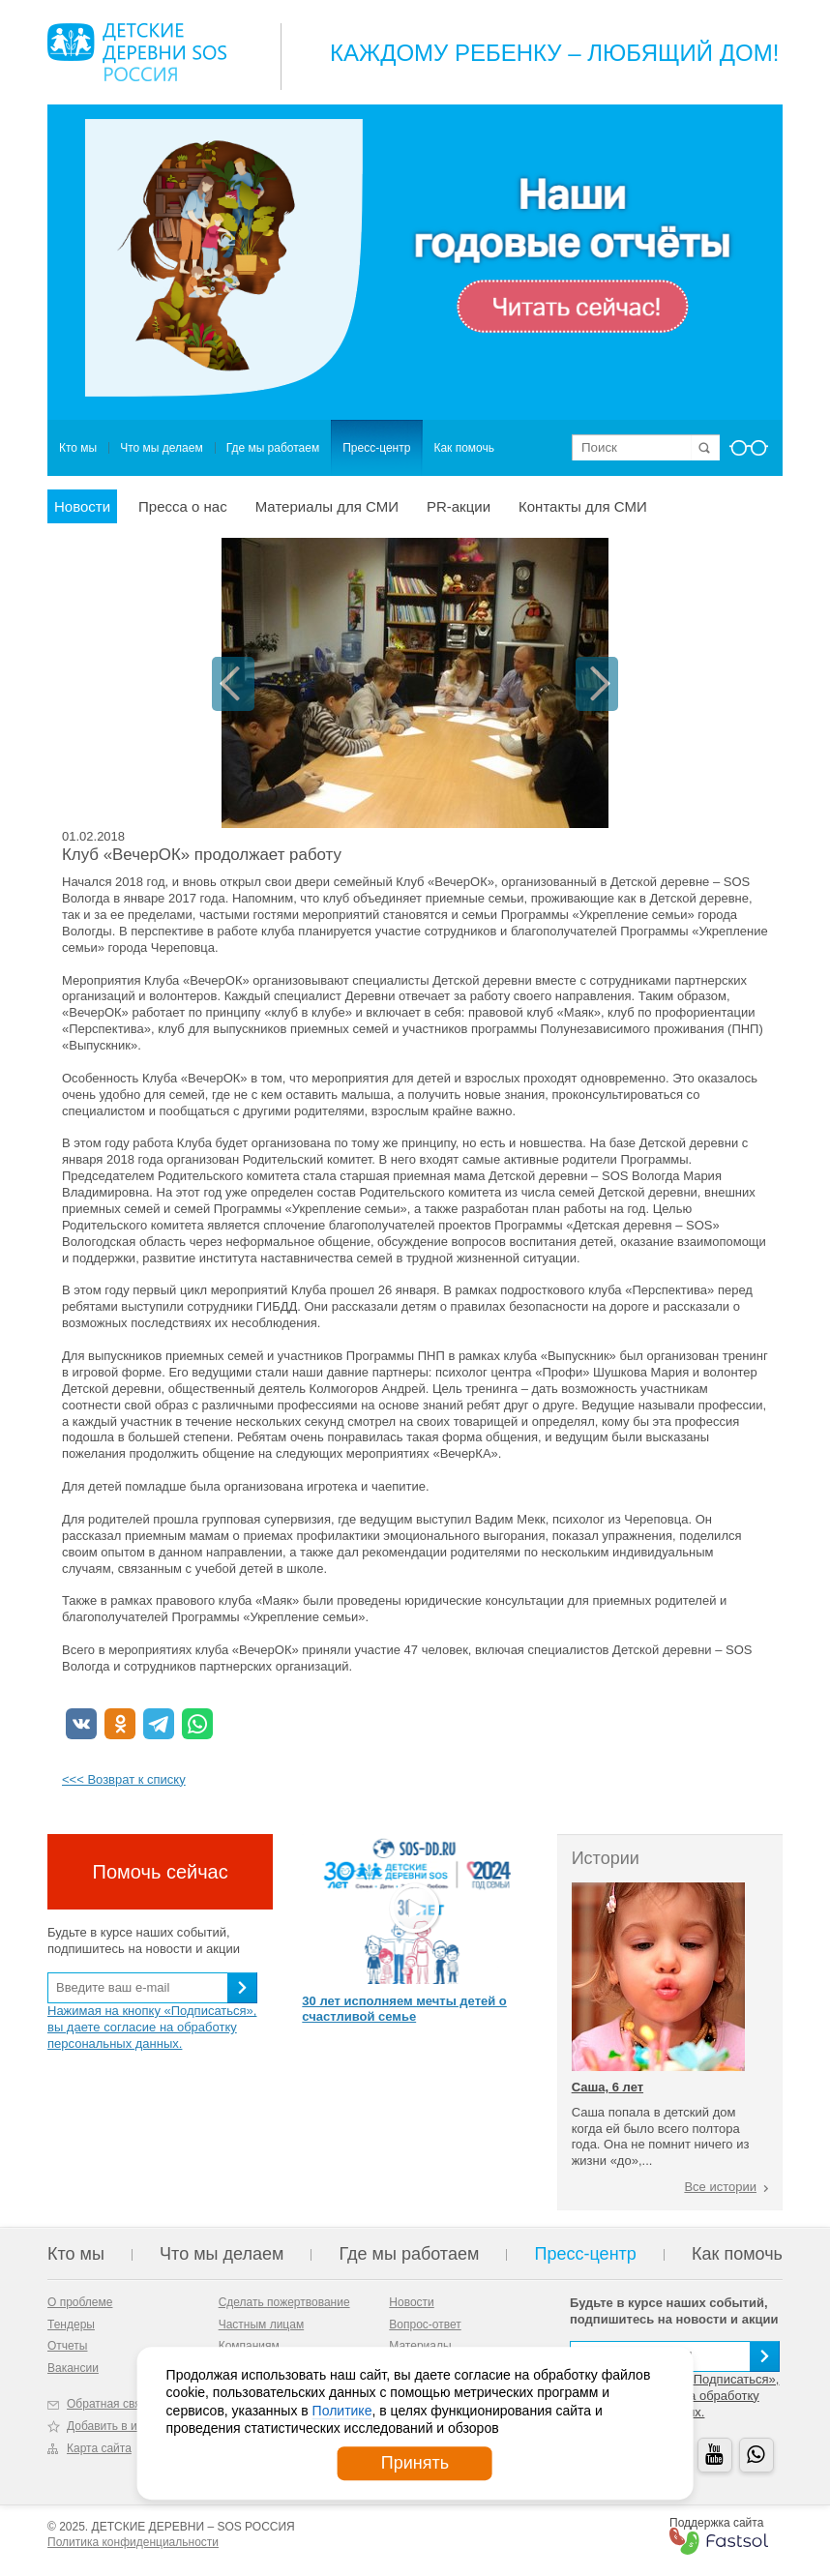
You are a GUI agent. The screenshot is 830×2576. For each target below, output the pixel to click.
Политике (342, 2410)
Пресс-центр (376, 448)
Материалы (420, 2346)
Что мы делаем (161, 448)
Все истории (720, 2186)
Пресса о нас (182, 506)
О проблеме (79, 2302)
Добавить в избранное (127, 2426)
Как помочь (463, 448)
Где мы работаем (273, 448)
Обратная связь (109, 2404)
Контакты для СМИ (583, 506)
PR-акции (458, 506)
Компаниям (249, 2346)
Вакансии (73, 2368)
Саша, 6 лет (607, 2087)
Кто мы (78, 448)
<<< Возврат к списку (124, 1779)
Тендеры (71, 2324)
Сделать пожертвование (284, 2302)
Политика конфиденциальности (133, 2542)
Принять (415, 2462)
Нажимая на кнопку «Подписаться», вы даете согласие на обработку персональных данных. (151, 2027)
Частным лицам (262, 2324)
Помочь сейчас (160, 1871)
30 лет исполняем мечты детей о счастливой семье (404, 2009)
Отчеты (67, 2346)
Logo (136, 52)
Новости (82, 506)
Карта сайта (99, 2448)
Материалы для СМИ (327, 506)
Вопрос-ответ (424, 2324)
